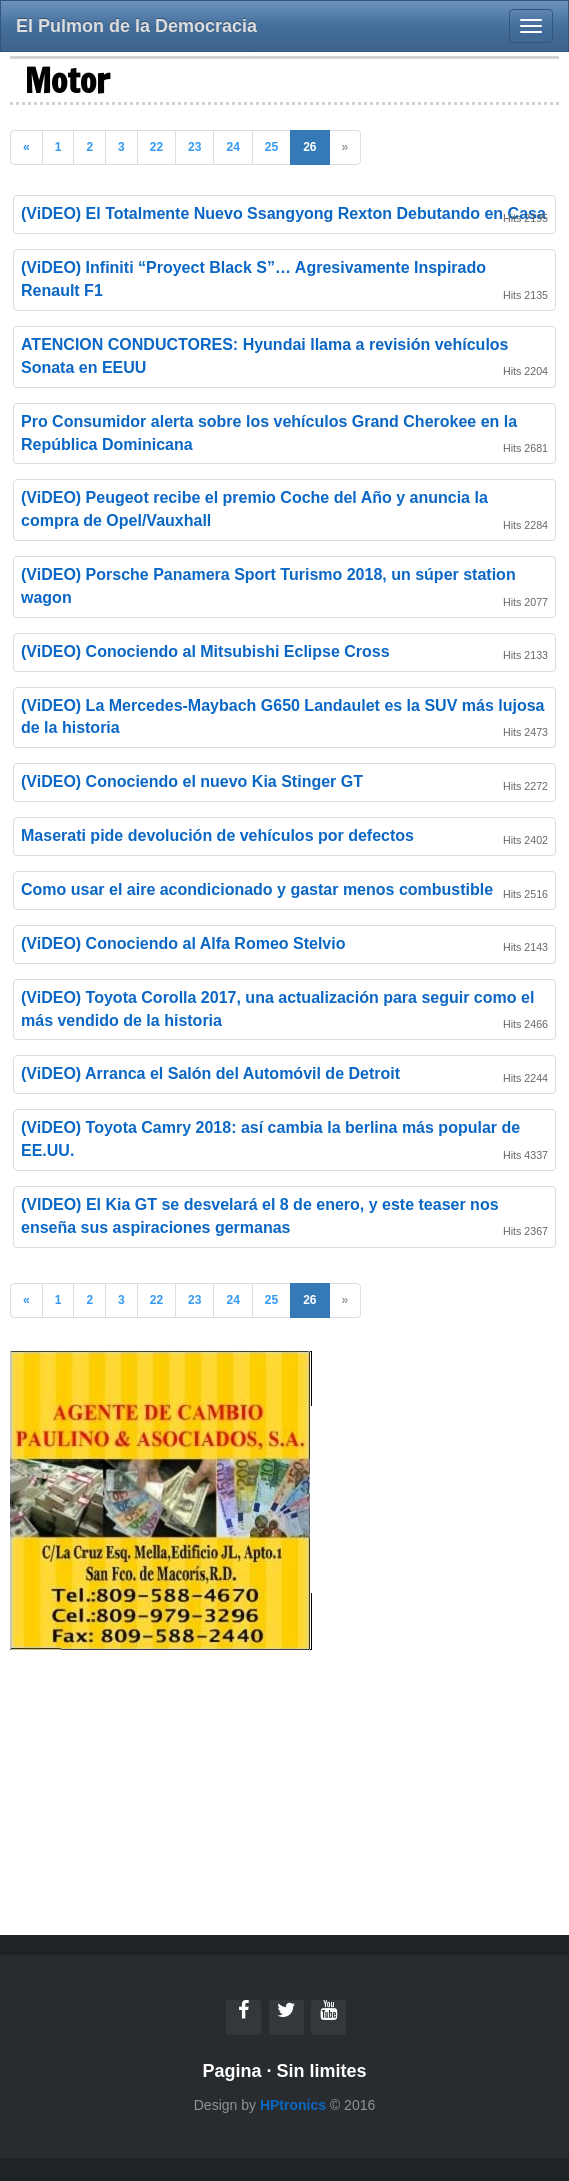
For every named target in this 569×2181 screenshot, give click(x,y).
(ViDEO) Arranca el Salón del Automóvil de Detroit (210, 1073)
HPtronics (293, 2105)
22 (156, 147)
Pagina (231, 2071)
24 (232, 147)
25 (271, 147)
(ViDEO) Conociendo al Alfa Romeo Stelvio (183, 943)
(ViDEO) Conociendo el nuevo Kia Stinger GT (192, 781)
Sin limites (322, 2071)
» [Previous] (345, 147)
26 (309, 147)
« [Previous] (26, 147)
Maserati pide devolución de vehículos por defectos (217, 835)
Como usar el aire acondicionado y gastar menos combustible (257, 889)
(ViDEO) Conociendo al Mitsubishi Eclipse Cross (205, 651)
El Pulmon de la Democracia (136, 26)
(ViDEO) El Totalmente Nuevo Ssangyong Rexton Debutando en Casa (283, 213)
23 (194, 147)
